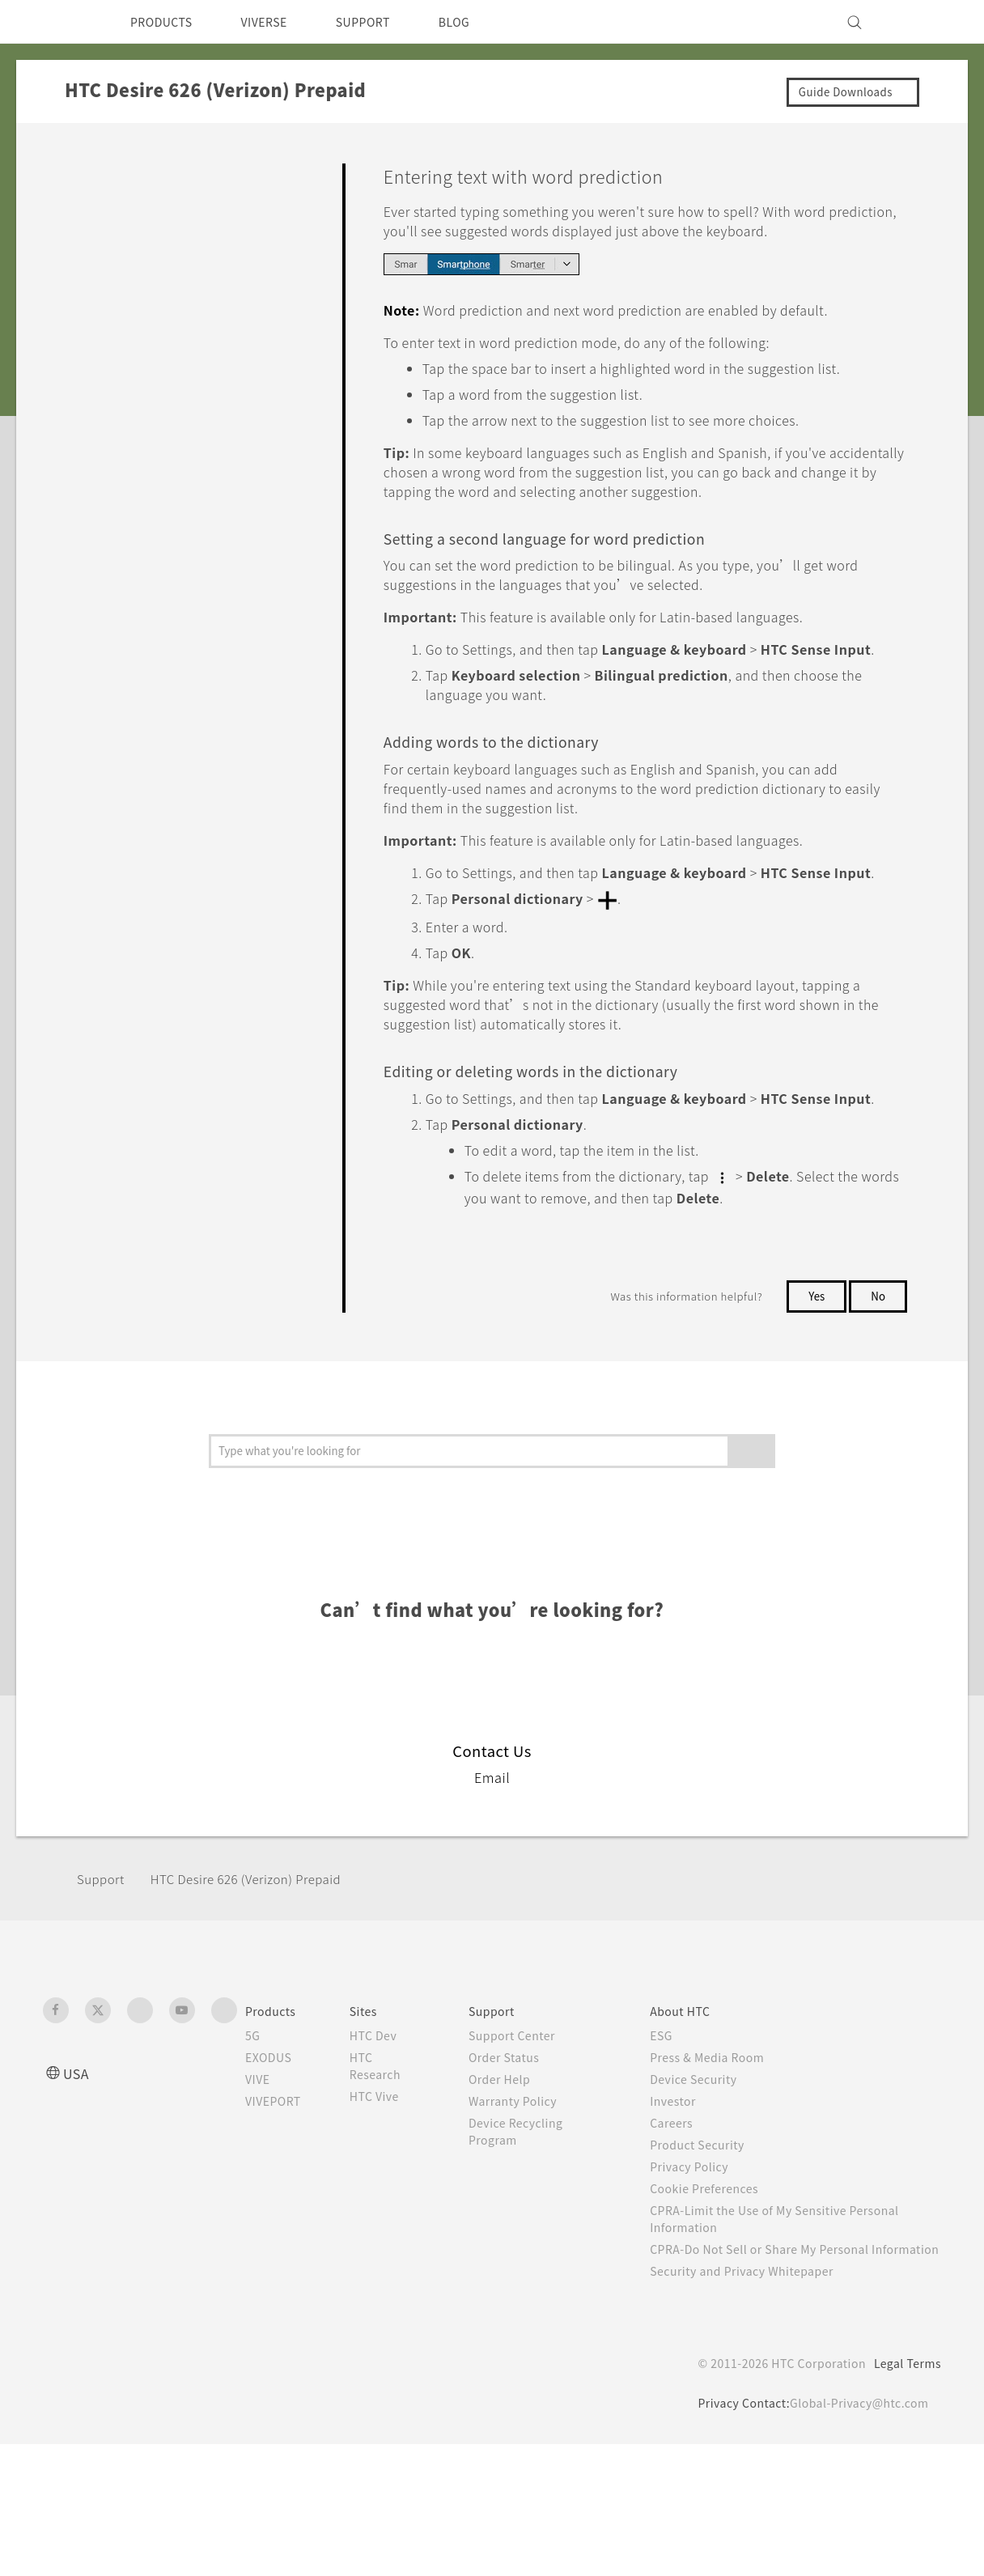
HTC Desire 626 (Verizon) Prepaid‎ (260, 1993)
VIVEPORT (278, 2216)
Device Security (705, 2194)
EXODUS (272, 2172)
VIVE (260, 2194)
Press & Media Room (720, 2172)
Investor (682, 2216)
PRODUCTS (165, 22)
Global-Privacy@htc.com (856, 2534)
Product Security (708, 2259)
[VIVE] (919, 22)
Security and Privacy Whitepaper (756, 2403)
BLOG (482, 22)
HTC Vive (386, 2211)
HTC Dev (386, 2150)
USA (77, 2188)
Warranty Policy (524, 2216)
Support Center (523, 2150)
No (877, 1410)
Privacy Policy (699, 2281)
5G (253, 2150)
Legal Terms (904, 2495)
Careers (680, 2237)
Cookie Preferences (716, 2303)
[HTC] (62, 22)
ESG (670, 2150)
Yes (813, 1410)
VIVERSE (278, 22)
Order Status (515, 2172)
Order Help (510, 2194)
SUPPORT (385, 22)
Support (103, 1993)
